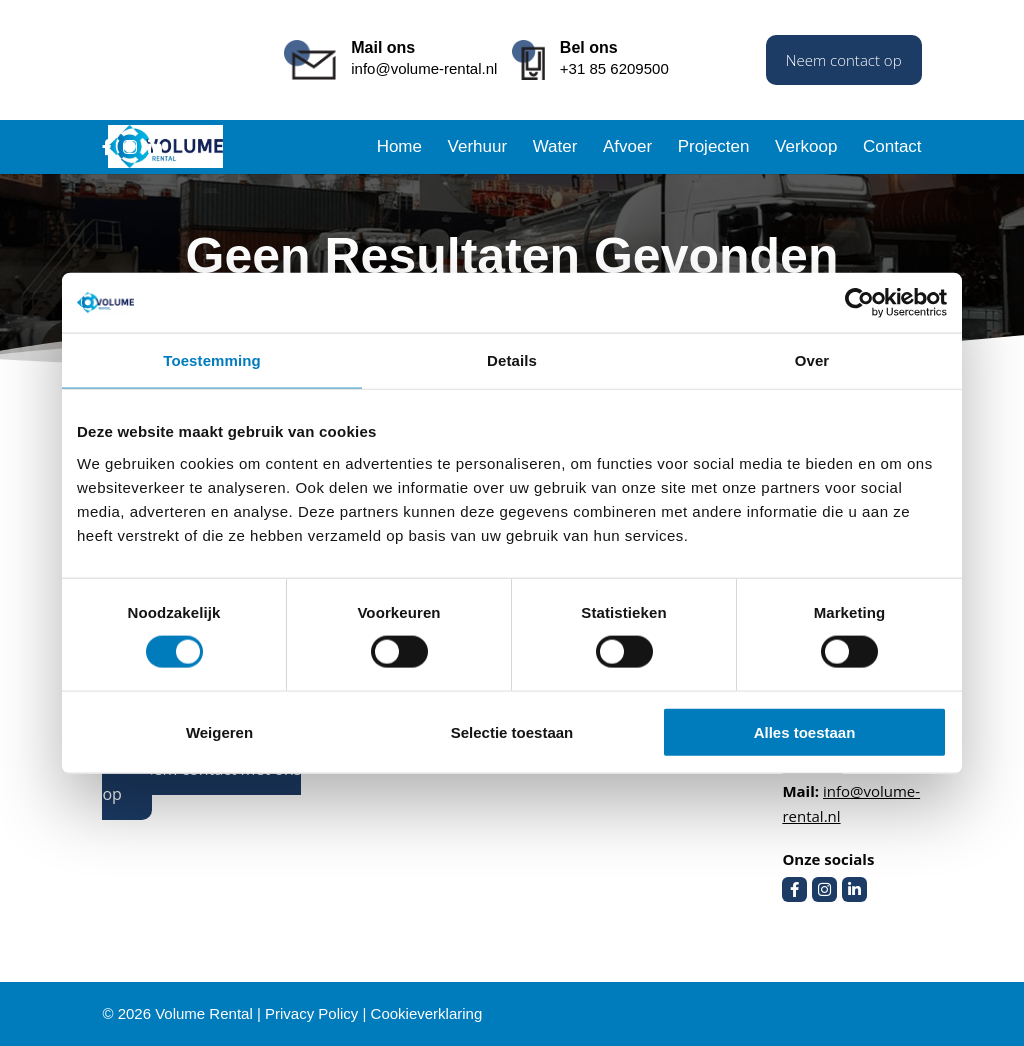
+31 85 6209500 (614, 68)
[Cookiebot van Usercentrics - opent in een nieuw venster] (859, 303)
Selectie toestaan (512, 731)
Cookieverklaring (427, 1013)
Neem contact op (844, 60)
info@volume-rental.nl (424, 68)
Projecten (714, 148)
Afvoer (627, 148)
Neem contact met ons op (201, 781)
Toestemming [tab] (212, 360)
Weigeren (219, 731)
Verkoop (806, 148)
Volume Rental (204, 1013)
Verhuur (478, 148)
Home (399, 148)
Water (555, 148)
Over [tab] (812, 360)
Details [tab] (512, 360)
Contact (892, 148)
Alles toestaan (805, 731)
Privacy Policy (311, 1013)
